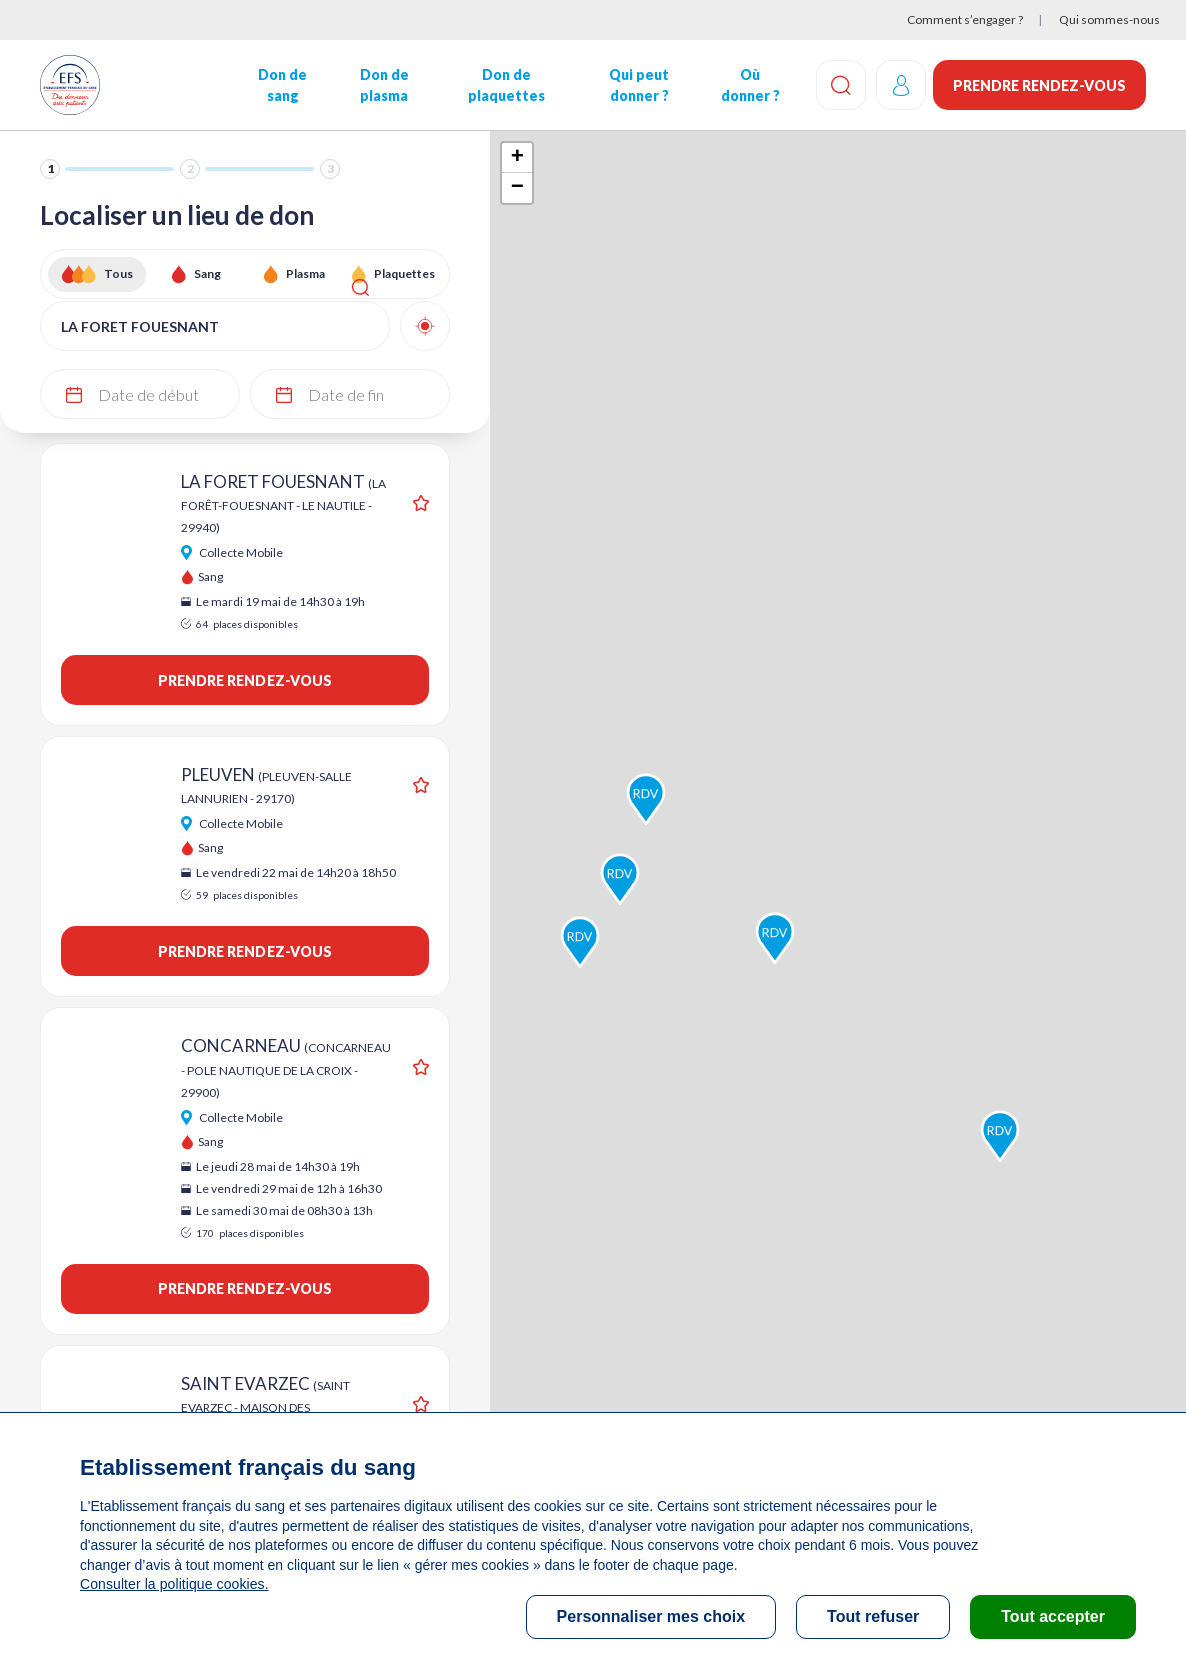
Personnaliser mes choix (651, 1616)
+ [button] (517, 158)
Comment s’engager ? (965, 19)
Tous (118, 273)
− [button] (517, 188)
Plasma (305, 273)
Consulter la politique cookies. (173, 1584)
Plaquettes (404, 273)
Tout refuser (873, 1616)
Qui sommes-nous (1109, 19)
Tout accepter (1053, 1616)
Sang (207, 273)
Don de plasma (382, 85)
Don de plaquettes (504, 85)
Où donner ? (746, 85)
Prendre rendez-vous (1039, 85)
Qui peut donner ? (636, 85)
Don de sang (281, 85)
